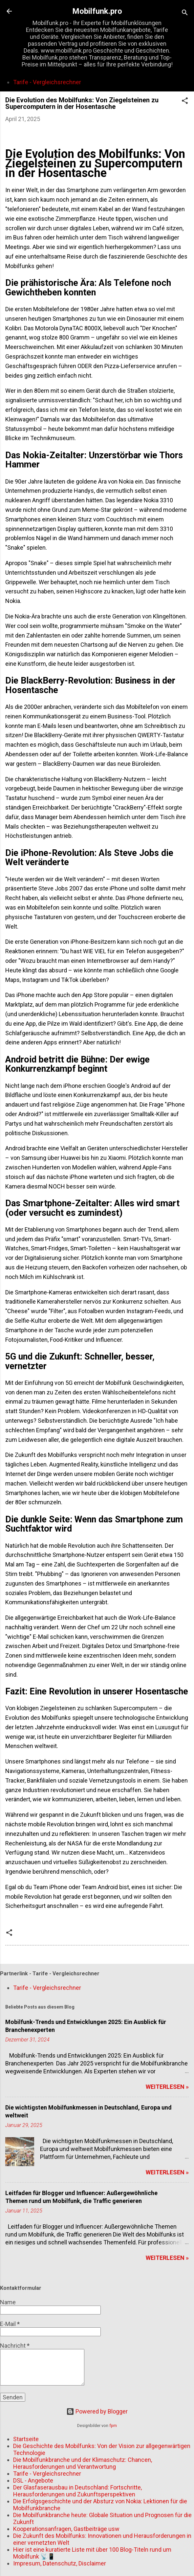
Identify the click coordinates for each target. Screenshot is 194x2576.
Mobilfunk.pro (97, 11)
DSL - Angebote (33, 2480)
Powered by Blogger (97, 2411)
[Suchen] (185, 13)
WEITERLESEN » (167, 2086)
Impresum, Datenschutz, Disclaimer (59, 2563)
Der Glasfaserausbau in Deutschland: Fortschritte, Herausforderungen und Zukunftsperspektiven (77, 2491)
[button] (185, 102)
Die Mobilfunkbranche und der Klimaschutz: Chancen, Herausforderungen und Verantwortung (82, 2463)
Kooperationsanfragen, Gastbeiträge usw (66, 2528)
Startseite (26, 2439)
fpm (113, 2425)
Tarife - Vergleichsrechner (47, 82)
